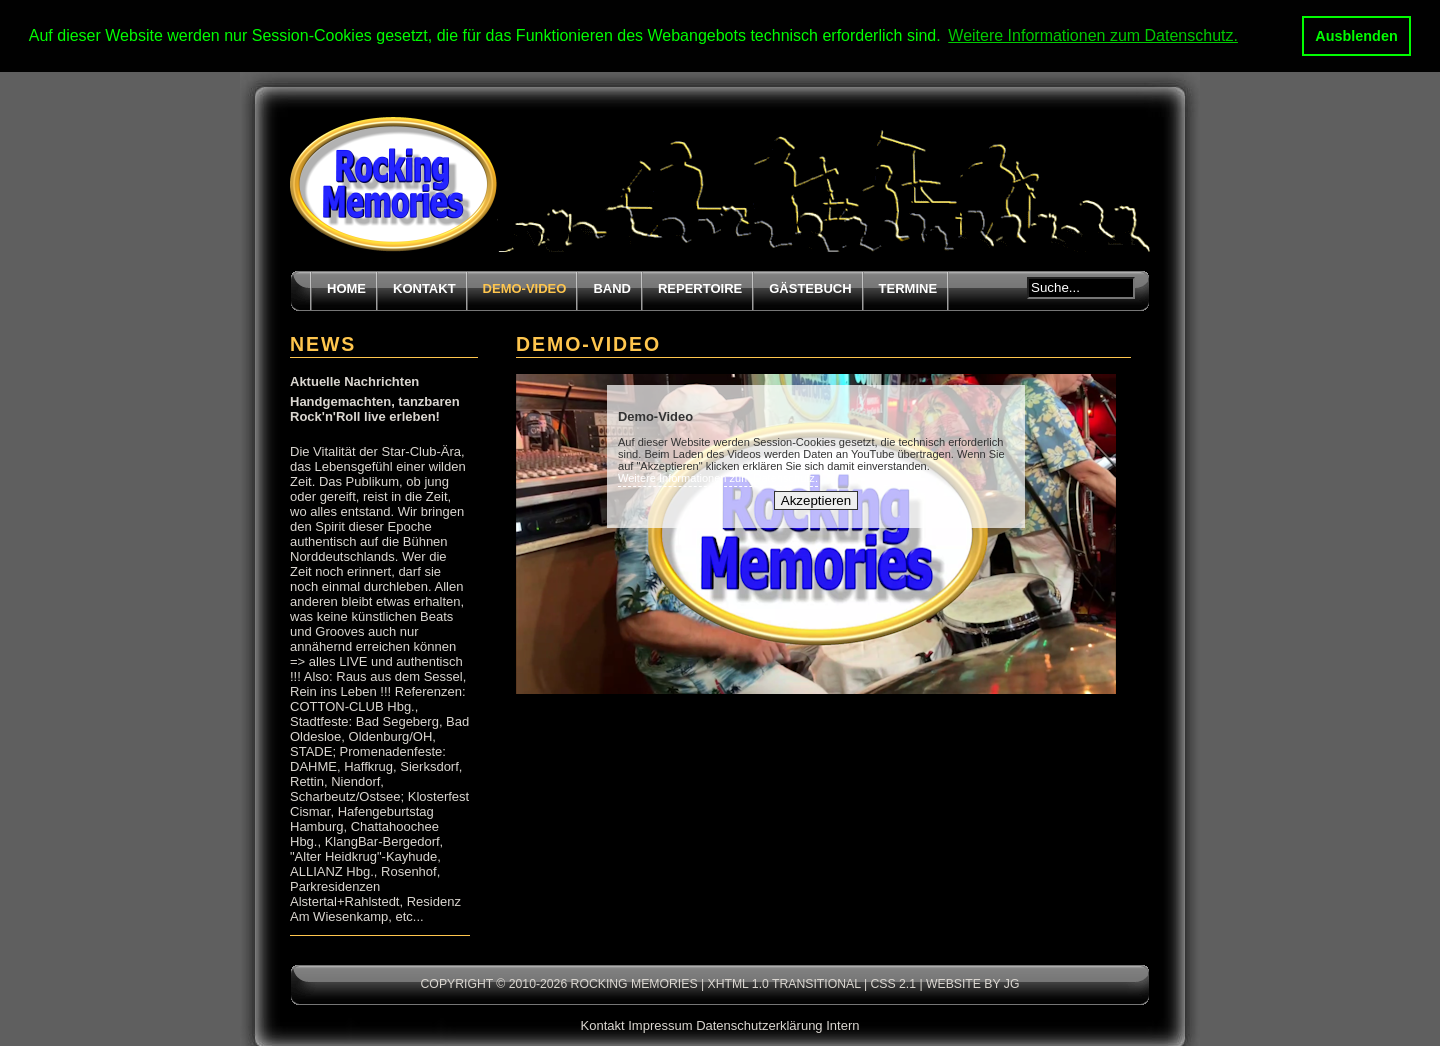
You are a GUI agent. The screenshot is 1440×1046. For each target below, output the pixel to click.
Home (346, 287)
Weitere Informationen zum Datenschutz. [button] (1093, 35)
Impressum (660, 1024)
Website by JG (972, 983)
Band (612, 287)
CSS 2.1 (893, 983)
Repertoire (700, 287)
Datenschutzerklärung (759, 1024)
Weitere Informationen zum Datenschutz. (718, 477)
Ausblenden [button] (1356, 36)
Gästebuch (810, 287)
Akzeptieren (816, 499)
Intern (842, 1024)
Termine (908, 287)
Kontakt (424, 287)
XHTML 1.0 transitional (784, 983)
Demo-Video (525, 287)
